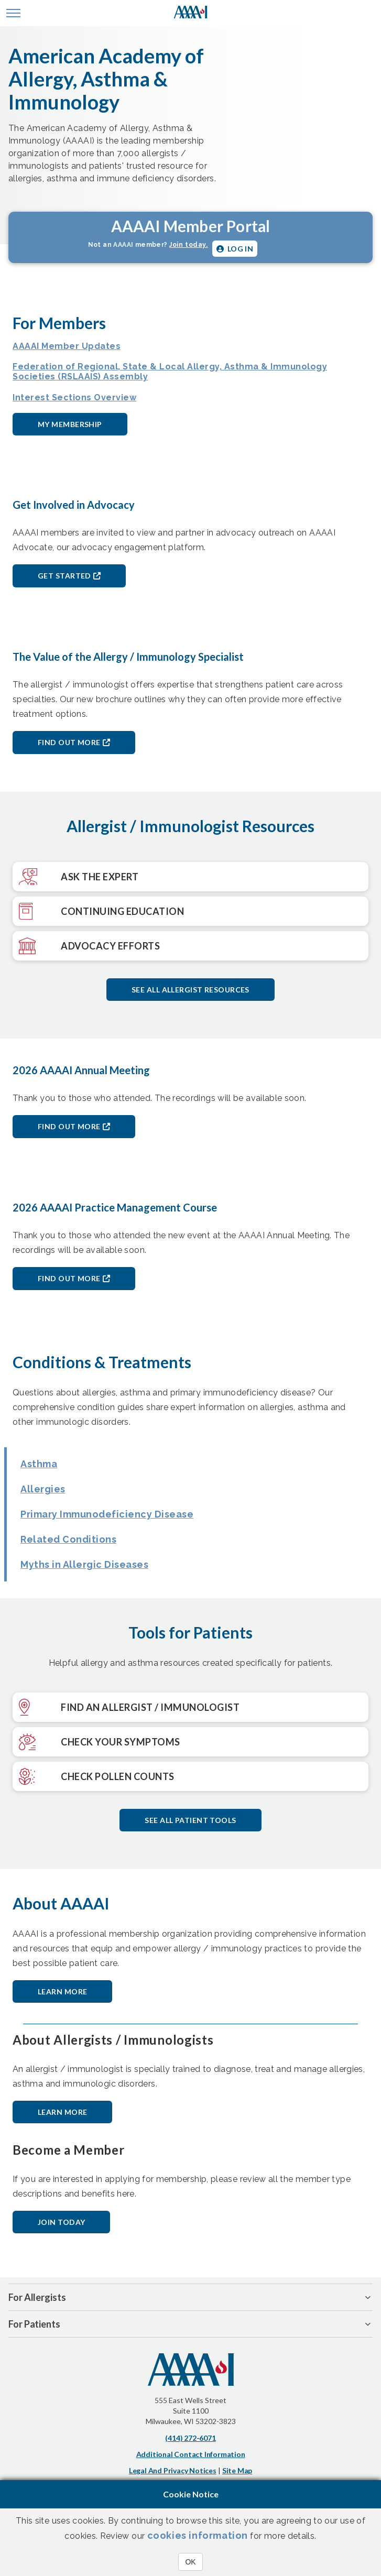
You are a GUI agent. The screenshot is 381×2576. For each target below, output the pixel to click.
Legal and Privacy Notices (172, 2470)
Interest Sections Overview (74, 397)
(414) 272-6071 (190, 2437)
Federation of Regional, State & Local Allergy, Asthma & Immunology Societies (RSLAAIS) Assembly (170, 371)
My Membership (70, 424)
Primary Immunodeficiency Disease (106, 1514)
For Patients (34, 2324)
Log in (235, 248)
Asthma (38, 1463)
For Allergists (37, 2297)
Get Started (64, 575)
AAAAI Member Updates (67, 346)
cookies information (197, 2535)
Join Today (61, 2222)
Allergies (43, 1488)
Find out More (69, 742)
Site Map (237, 2470)
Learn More (62, 1991)
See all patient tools (190, 1820)
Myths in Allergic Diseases (84, 1564)
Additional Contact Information (190, 2454)
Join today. (188, 244)
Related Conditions (68, 1539)
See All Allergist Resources (190, 989)
